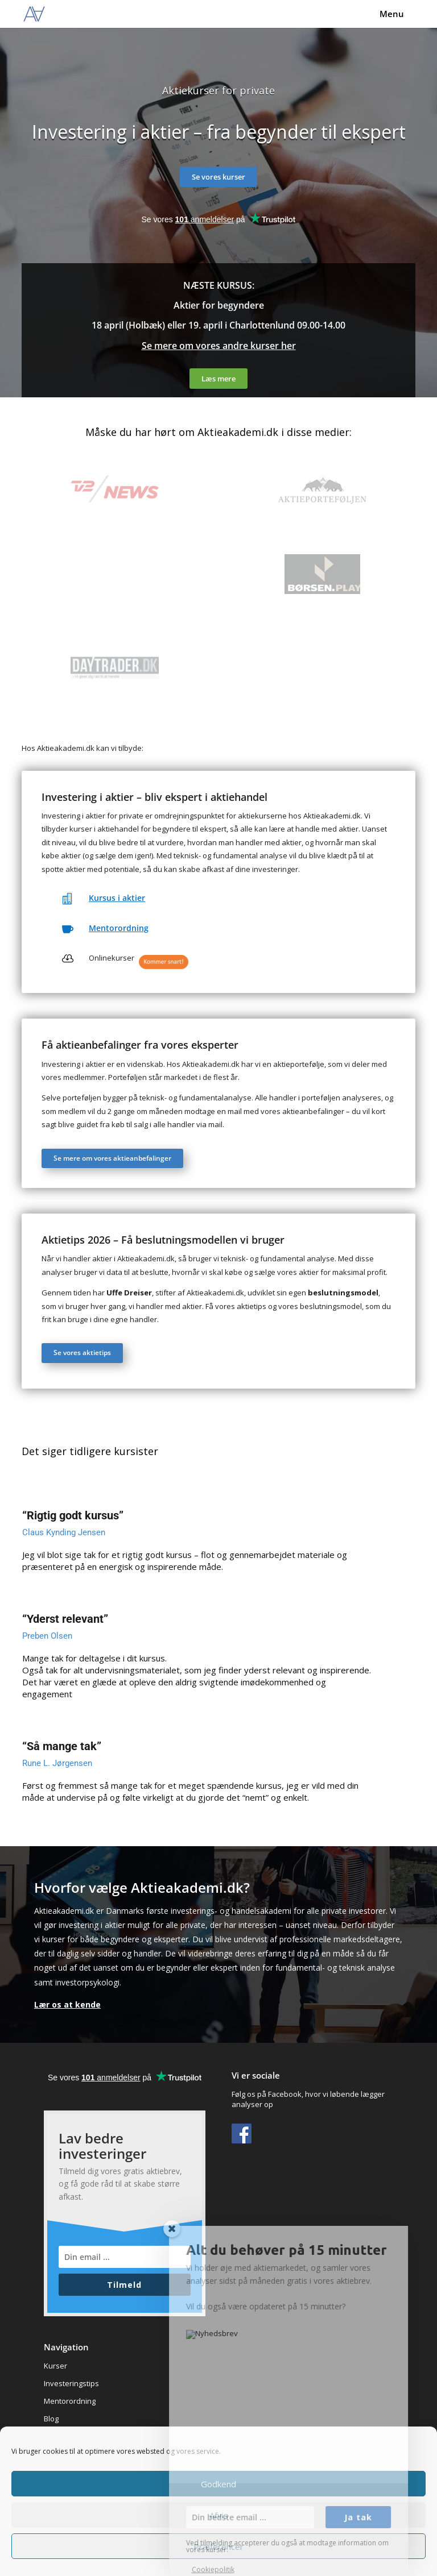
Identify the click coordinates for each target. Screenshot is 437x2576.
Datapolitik (62, 2507)
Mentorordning (119, 928)
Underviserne (68, 2454)
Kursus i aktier (117, 897)
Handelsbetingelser (78, 2489)
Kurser (55, 2366)
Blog (51, 2418)
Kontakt (57, 2471)
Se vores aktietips (82, 1352)
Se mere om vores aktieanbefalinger (112, 1158)
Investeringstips (71, 2383)
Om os (55, 2436)
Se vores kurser (218, 177)
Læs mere (218, 378)
